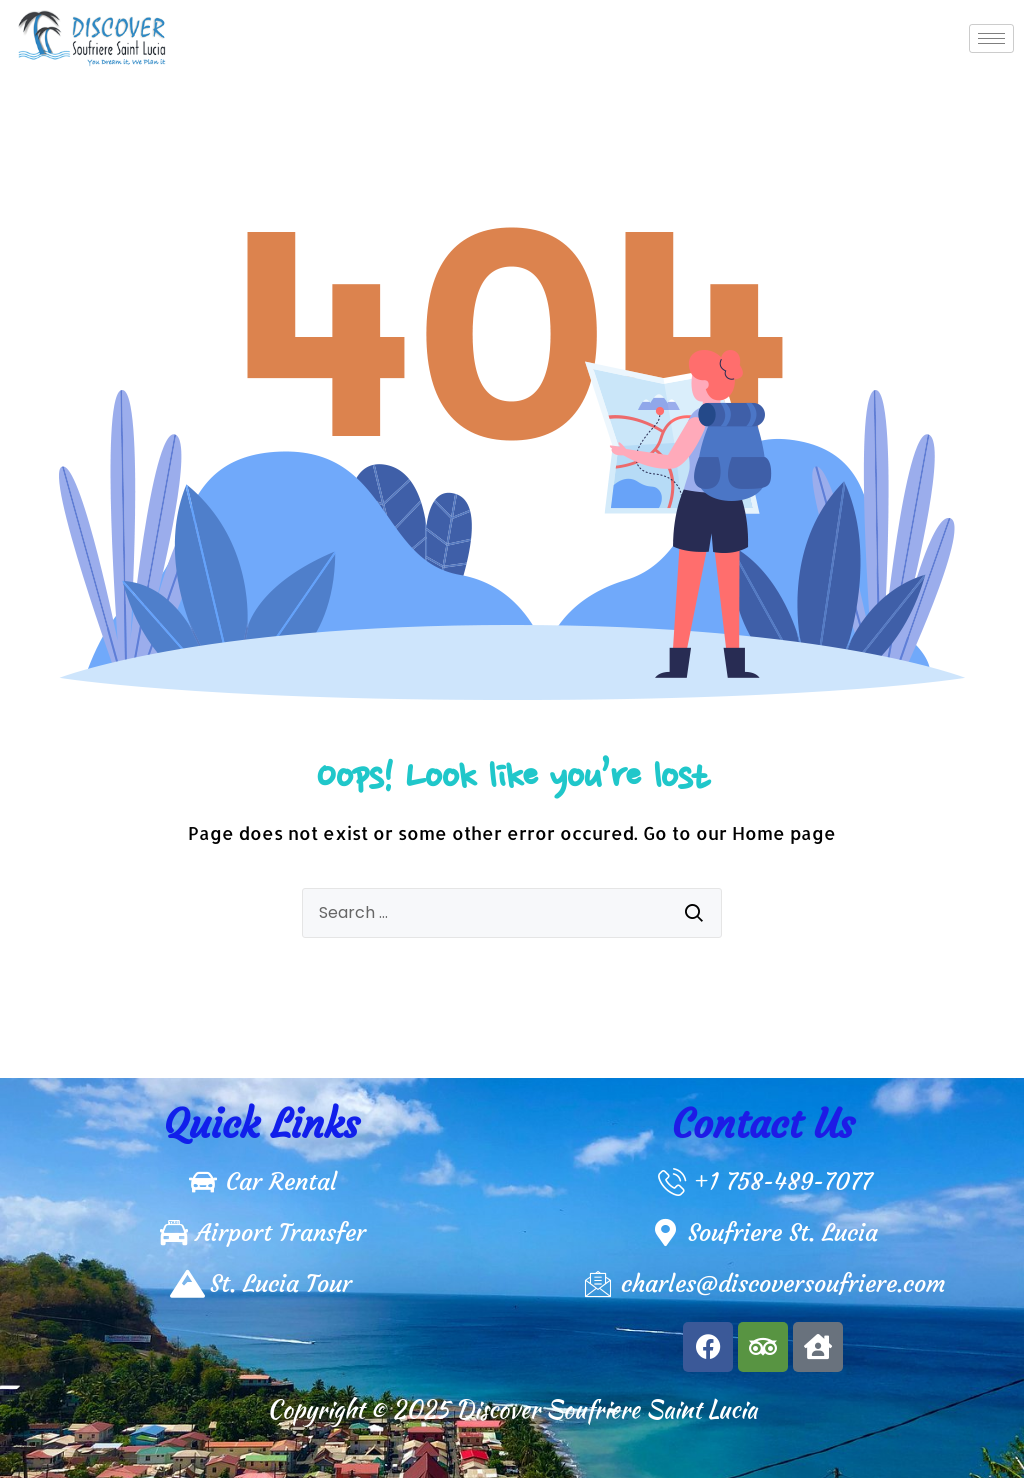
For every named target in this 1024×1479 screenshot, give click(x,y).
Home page (784, 832)
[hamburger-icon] (991, 38)
